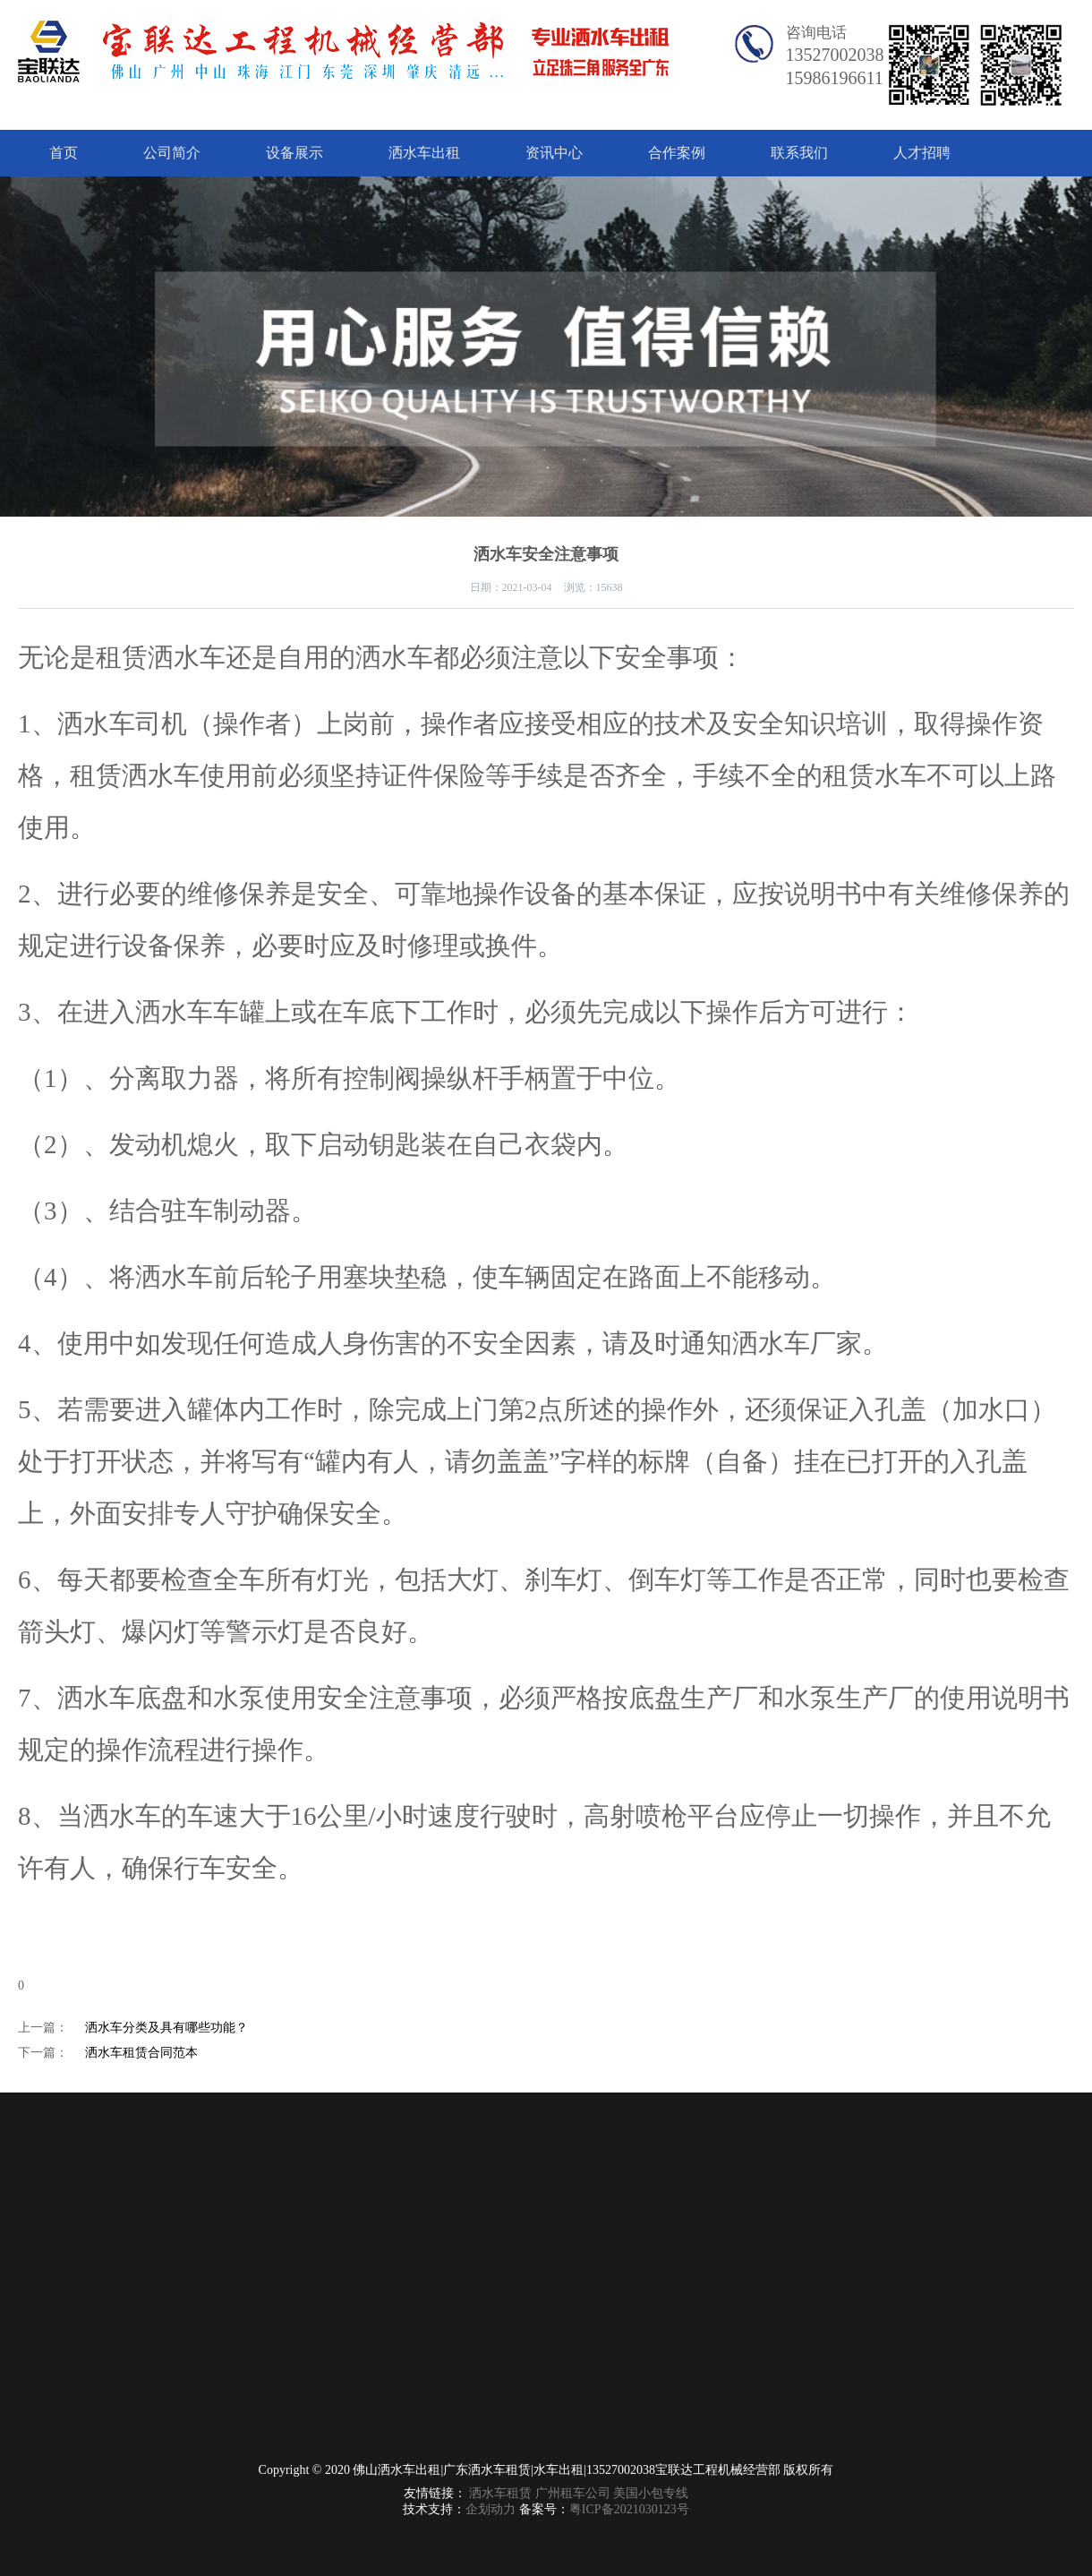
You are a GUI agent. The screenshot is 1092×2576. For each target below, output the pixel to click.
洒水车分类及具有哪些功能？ (166, 2027)
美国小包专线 (650, 2493)
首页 (63, 152)
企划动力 (490, 2509)
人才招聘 (922, 152)
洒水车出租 (424, 152)
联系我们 (799, 152)
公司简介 (171, 152)
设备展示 (294, 152)
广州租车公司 (572, 2493)
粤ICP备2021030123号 (629, 2509)
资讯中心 (554, 152)
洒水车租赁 (500, 2493)
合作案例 (676, 152)
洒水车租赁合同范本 (141, 2052)
